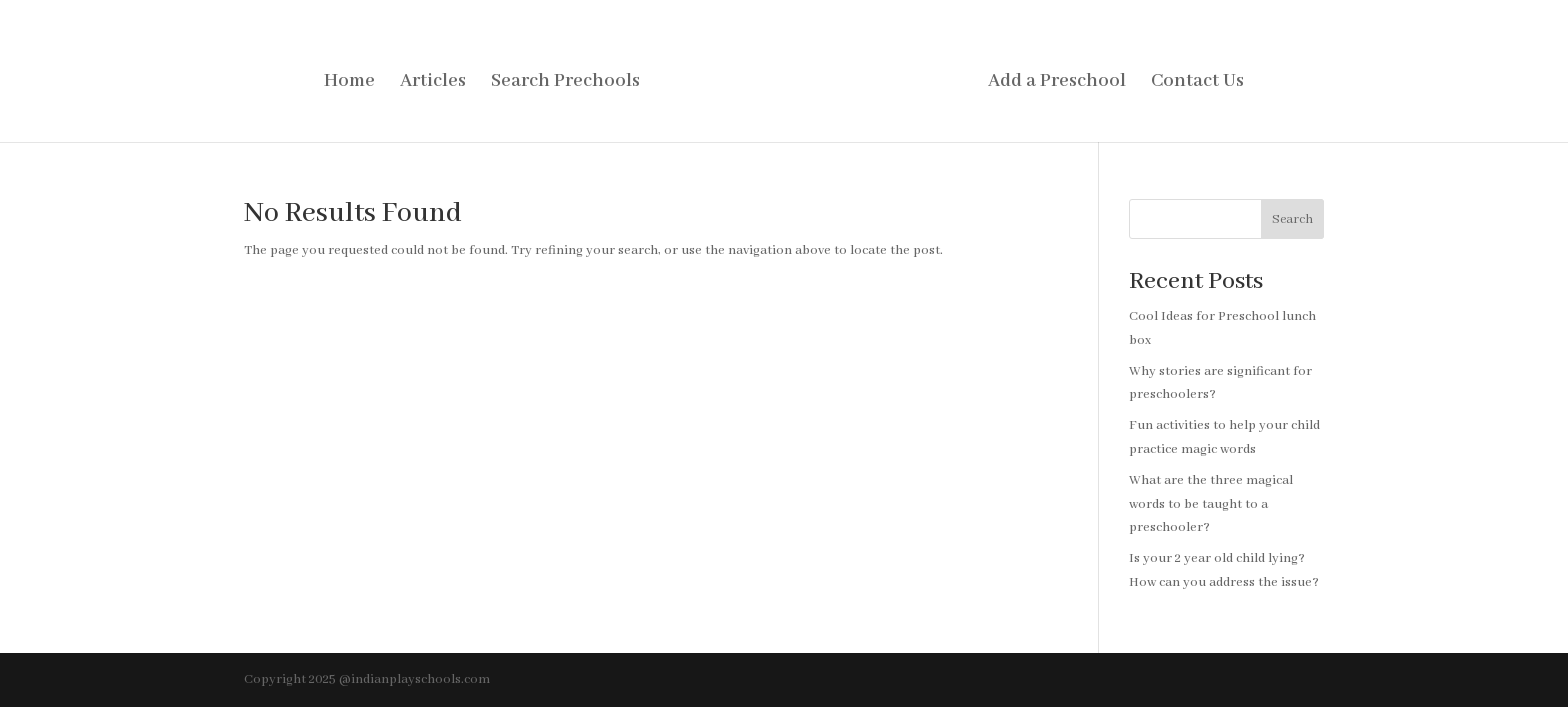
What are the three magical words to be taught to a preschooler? (1211, 504)
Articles (433, 83)
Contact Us (1197, 83)
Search (1292, 219)
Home (349, 83)
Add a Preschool (1057, 83)
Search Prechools (565, 83)
